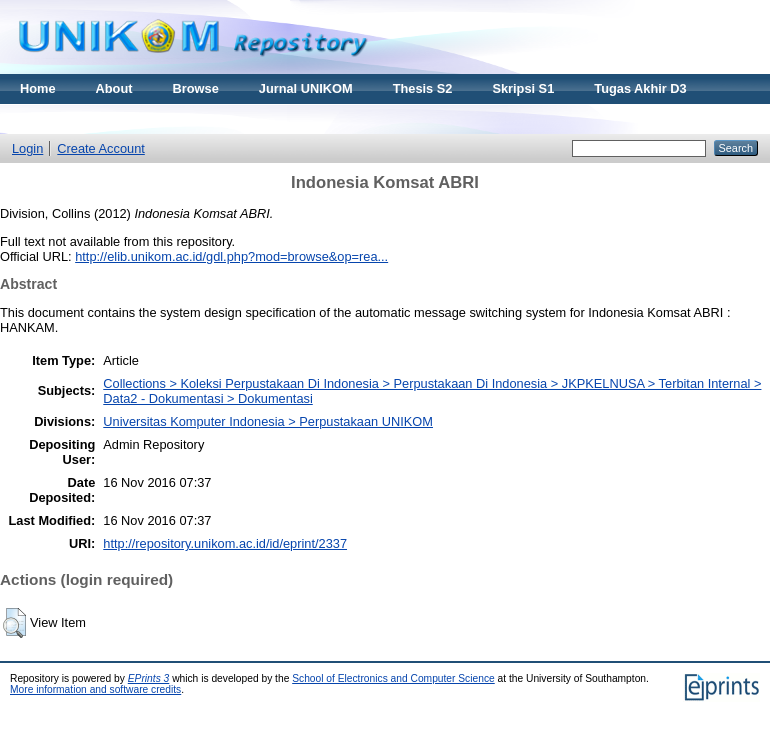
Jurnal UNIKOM (306, 88)
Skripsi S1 (523, 88)
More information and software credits (95, 689)
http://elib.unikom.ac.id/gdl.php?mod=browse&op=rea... (231, 256)
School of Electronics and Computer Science (393, 678)
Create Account (101, 148)
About (114, 88)
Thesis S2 (423, 88)
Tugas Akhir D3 (640, 88)
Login (27, 148)
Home (38, 88)
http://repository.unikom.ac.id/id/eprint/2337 (225, 543)
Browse (196, 88)
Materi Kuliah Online (82, 118)
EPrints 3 (149, 678)
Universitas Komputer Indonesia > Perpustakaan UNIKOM (268, 421)
